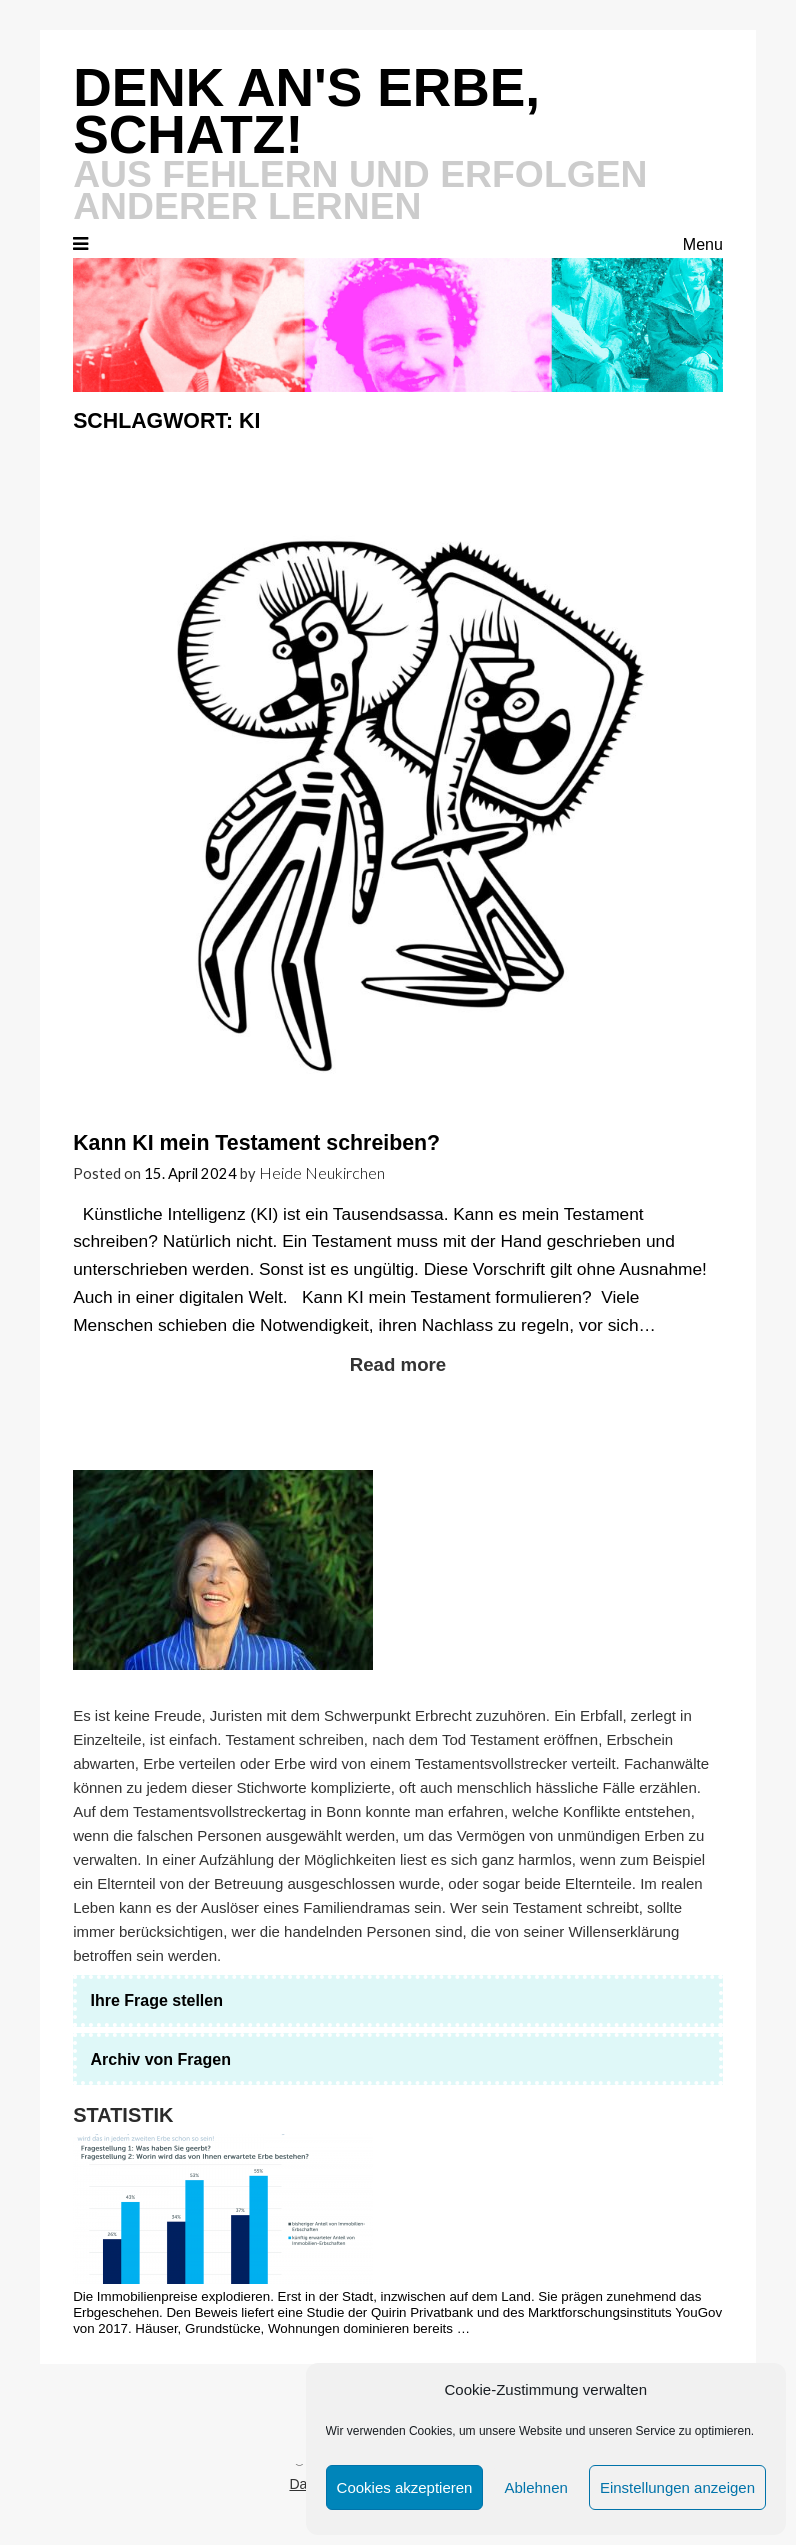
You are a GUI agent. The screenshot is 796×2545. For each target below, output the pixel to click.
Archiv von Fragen (160, 2059)
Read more (398, 1364)
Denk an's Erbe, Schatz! (306, 111)
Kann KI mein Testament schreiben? (256, 1143)
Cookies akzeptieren (405, 2487)
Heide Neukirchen (322, 1172)
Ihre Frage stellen (156, 2000)
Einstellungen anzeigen (677, 2487)
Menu (703, 244)
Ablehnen (535, 2487)
